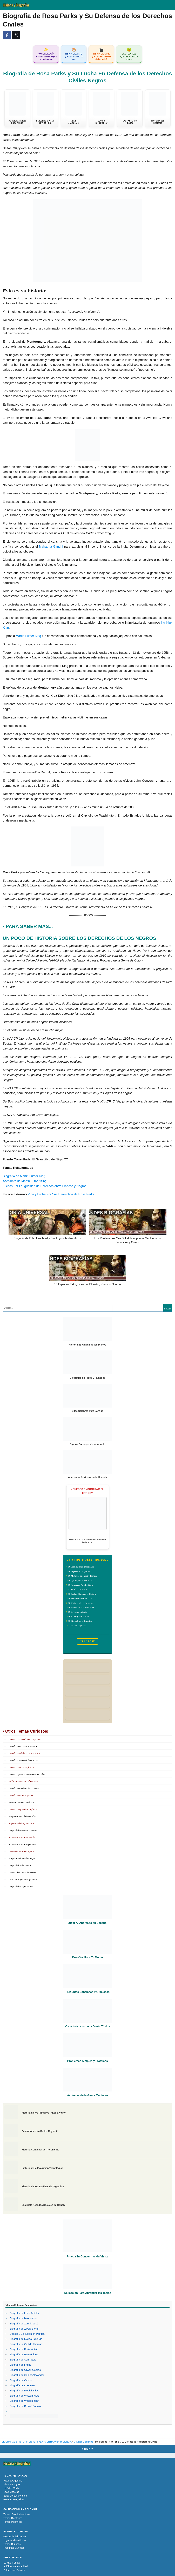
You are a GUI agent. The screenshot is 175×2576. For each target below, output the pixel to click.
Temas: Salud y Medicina (16, 2514)
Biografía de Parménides (24, 2354)
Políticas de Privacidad (15, 2566)
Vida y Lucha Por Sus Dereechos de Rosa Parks (61, 1194)
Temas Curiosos (12, 2544)
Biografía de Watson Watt (24, 2395)
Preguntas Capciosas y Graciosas (87, 1991)
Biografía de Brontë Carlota (25, 2406)
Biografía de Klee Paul (22, 2385)
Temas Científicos (12, 2518)
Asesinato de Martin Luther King (24, 1181)
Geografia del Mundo (14, 2536)
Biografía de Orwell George (25, 2369)
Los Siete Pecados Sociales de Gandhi (43, 2205)
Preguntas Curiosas (13, 2547)
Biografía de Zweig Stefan (24, 2328)
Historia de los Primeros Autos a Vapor (44, 2112)
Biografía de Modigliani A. (24, 2390)
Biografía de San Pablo (23, 2359)
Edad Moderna (11, 2492)
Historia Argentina (12, 2480)
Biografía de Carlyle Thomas (26, 2344)
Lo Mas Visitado (11, 2562)
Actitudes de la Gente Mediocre (87, 2095)
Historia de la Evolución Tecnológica (42, 2168)
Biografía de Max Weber (23, 2318)
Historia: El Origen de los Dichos (87, 1344)
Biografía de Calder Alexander (27, 2374)
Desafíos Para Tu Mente (87, 1957)
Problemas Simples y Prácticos (87, 2061)
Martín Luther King (28, 636)
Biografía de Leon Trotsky (24, 2313)
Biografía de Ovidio (21, 2380)
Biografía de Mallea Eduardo (26, 2338)
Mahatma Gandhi (51, 546)
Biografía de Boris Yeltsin (24, 2349)
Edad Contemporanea (15, 2495)
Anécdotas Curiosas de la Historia (87, 1477)
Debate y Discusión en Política (27, 2333)
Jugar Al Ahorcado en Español (87, 1922)
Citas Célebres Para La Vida (87, 1411)
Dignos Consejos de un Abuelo (87, 1444)
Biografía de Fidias (20, 2364)
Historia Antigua (11, 2484)
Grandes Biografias (13, 2499)
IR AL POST (87, 1641)
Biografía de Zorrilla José (24, 2323)
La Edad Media (11, 2488)
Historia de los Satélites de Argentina (43, 2186)
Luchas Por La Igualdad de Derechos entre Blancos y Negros (44, 1186)
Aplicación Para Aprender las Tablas (87, 2292)
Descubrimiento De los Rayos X (40, 2131)
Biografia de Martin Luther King (24, 1176)
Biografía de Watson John (24, 2400)
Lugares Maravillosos (14, 2540)
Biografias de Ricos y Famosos (87, 1377)
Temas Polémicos (12, 2521)
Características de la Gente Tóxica (87, 2026)
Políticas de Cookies (14, 2570)
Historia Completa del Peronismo (40, 2149)
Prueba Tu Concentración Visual (88, 2256)
